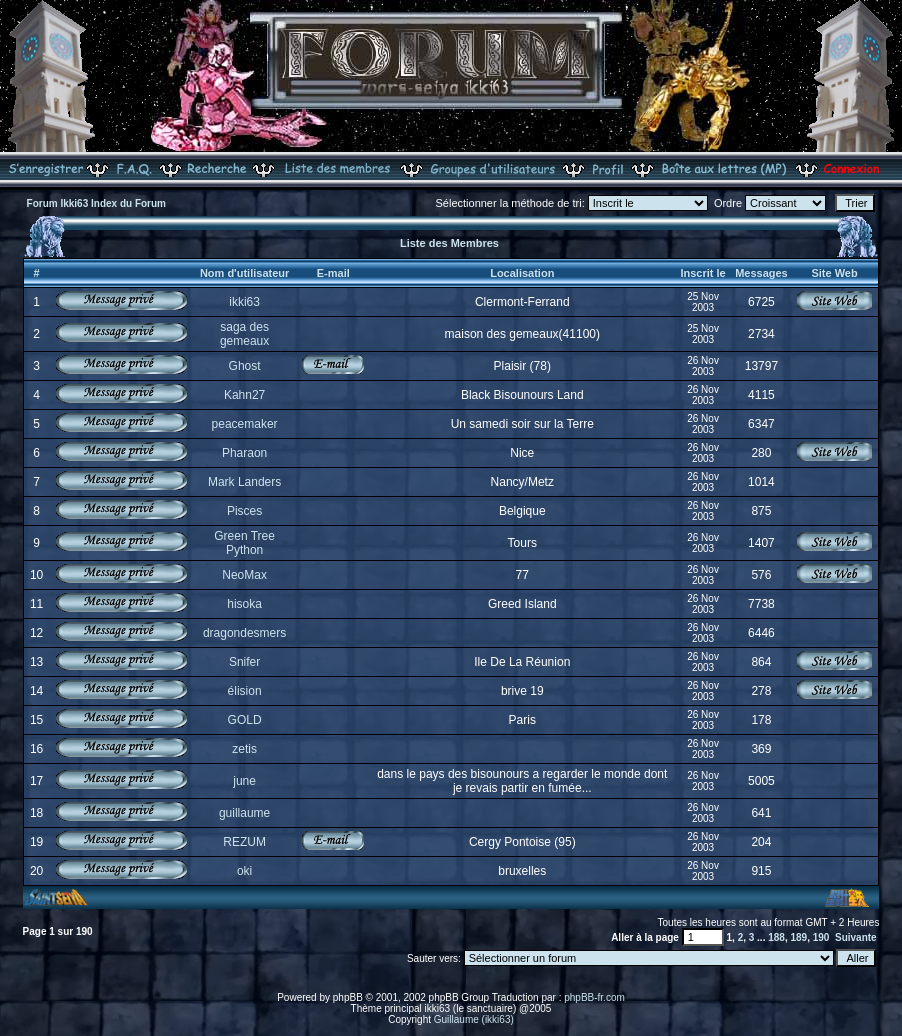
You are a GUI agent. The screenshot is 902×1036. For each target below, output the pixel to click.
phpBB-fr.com (594, 997)
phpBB (348, 997)
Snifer (244, 662)
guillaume (244, 813)
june (244, 781)
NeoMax (244, 575)
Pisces (244, 511)
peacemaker (245, 424)
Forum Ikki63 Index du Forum (96, 203)
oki (244, 871)
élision (245, 691)
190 (821, 937)
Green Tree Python (244, 543)
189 (798, 937)
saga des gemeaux (244, 334)
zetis (244, 749)
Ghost (245, 366)
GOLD (245, 720)
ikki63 (244, 302)
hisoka (244, 604)
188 (776, 937)
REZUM (244, 842)
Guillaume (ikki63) (474, 1019)
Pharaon (244, 453)
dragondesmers (244, 633)
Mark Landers (244, 482)
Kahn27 (244, 395)
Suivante (856, 937)
